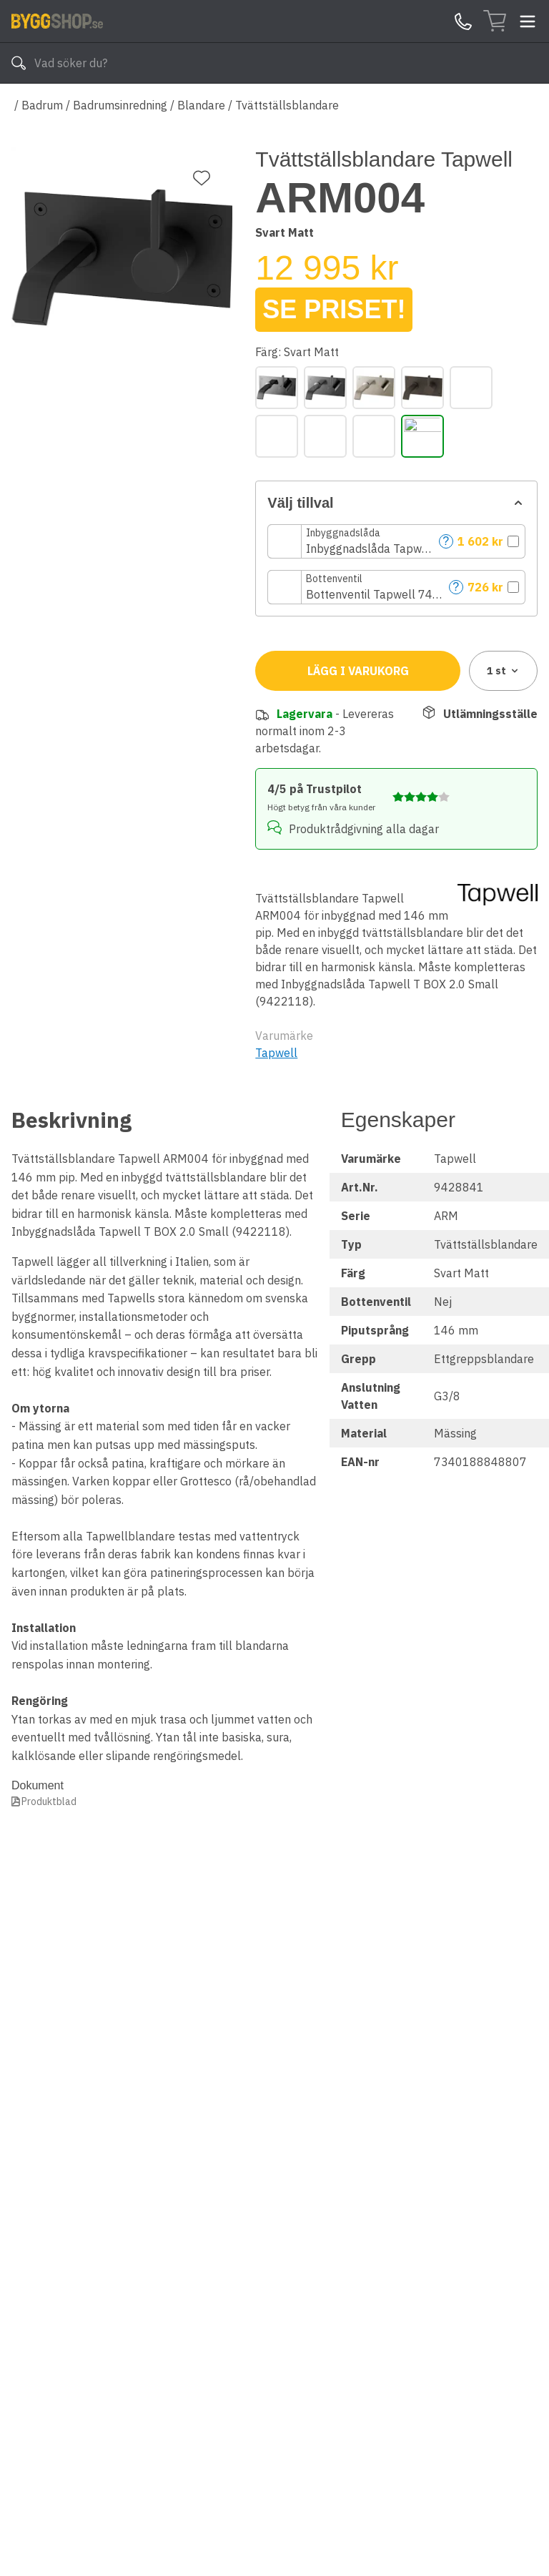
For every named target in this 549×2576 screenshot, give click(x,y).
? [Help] (446, 541)
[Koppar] (276, 436)
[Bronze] (422, 387)
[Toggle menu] (528, 21)
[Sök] (18, 63)
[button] (396, 541)
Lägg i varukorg (358, 671)
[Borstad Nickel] (373, 387)
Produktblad (48, 1801)
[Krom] (325, 436)
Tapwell (276, 1053)
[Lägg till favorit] (201, 178)
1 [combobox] (503, 671)
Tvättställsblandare (287, 105)
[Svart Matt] (422, 436)
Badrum (42, 105)
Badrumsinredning (120, 105)
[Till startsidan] (57, 21)
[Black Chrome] (276, 387)
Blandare (201, 105)
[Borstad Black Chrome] (325, 387)
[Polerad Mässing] (373, 436)
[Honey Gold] (471, 387)
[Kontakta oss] (463, 21)
